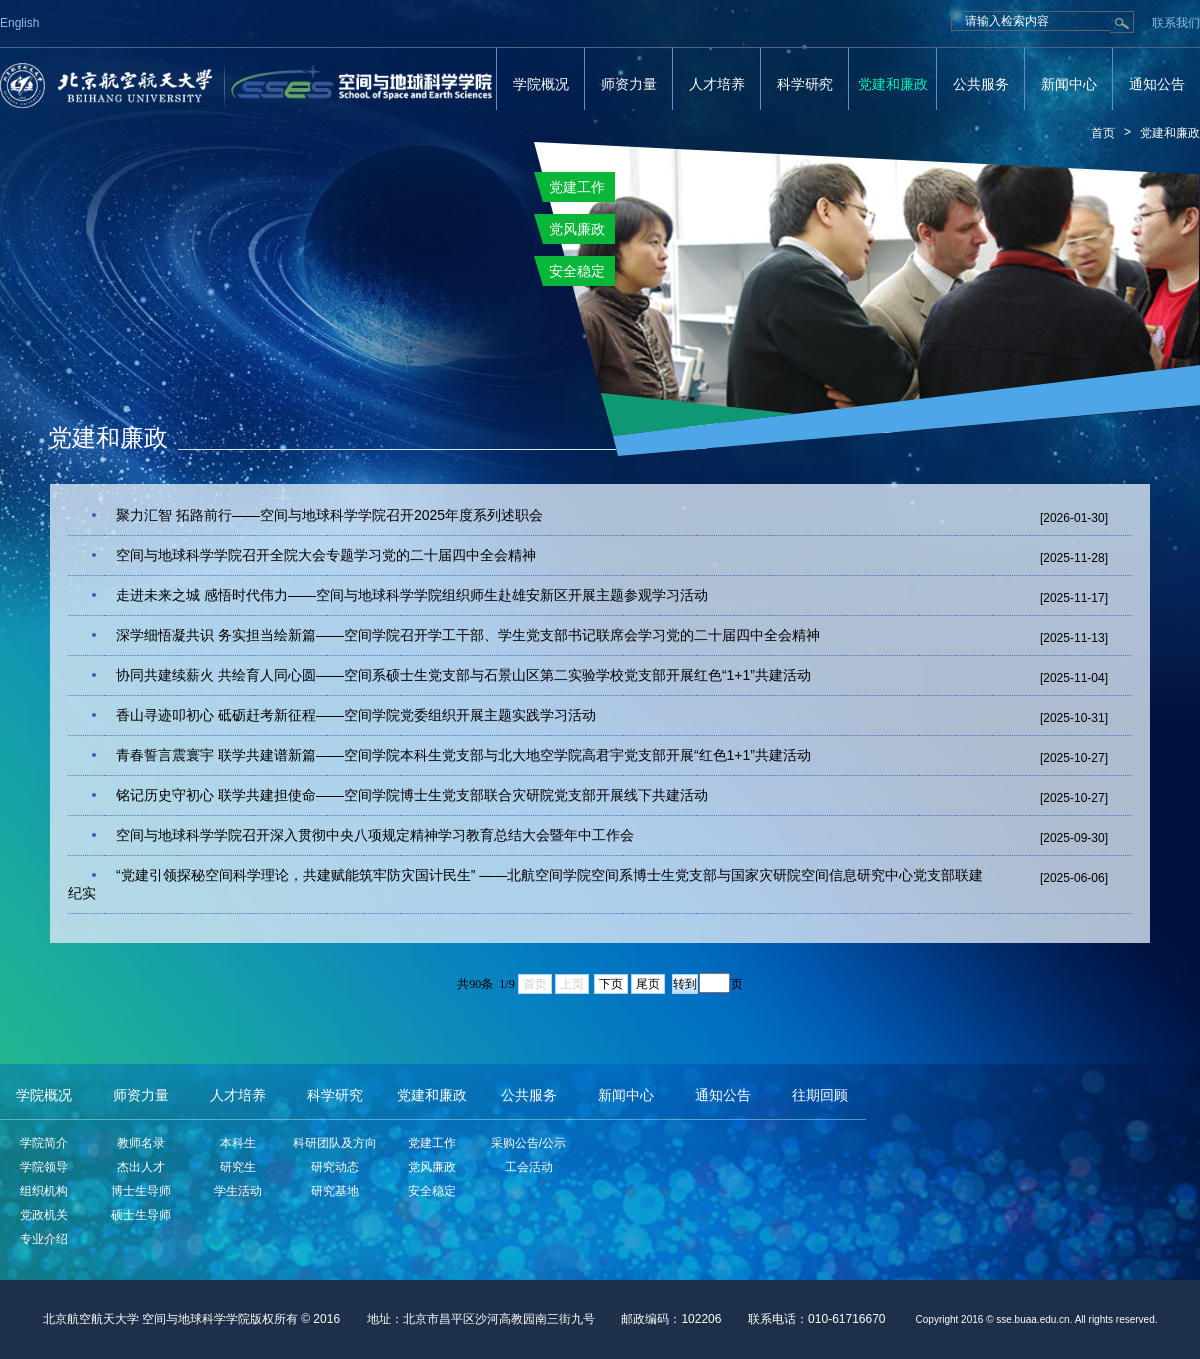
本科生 (238, 1143)
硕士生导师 (141, 1215)
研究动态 (335, 1167)
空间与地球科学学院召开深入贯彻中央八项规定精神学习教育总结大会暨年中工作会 (375, 835)
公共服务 (981, 84)
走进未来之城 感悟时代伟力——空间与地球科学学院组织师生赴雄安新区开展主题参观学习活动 (412, 595)
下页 (611, 984)
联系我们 (1176, 23)
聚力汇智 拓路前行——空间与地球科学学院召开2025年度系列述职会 (329, 515)
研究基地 (335, 1191)
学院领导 (44, 1167)
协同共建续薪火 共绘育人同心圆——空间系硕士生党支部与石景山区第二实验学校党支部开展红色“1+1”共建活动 (463, 675)
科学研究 (805, 84)
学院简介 (44, 1143)
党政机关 (44, 1215)
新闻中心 (1069, 84)
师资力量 (629, 84)
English (19, 23)
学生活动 (238, 1191)
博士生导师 (141, 1191)
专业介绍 (44, 1239)
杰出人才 (141, 1167)
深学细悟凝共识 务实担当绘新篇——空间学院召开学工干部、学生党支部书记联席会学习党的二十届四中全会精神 (468, 635)
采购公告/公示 (528, 1143)
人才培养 (717, 84)
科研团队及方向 (335, 1143)
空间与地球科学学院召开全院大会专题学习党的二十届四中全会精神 (326, 555)
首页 (1103, 133)
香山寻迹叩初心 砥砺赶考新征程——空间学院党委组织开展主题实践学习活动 (356, 715)
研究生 (238, 1167)
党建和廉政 (893, 84)
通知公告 (1157, 84)
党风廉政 (432, 1167)
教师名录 (141, 1143)
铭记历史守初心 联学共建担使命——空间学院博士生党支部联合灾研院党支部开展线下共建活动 (412, 795)
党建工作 (432, 1143)
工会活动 (529, 1167)
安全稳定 (432, 1191)
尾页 (648, 984)
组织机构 (44, 1191)
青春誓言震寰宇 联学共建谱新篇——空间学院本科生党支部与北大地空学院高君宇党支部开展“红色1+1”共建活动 (463, 755)
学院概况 (541, 84)
